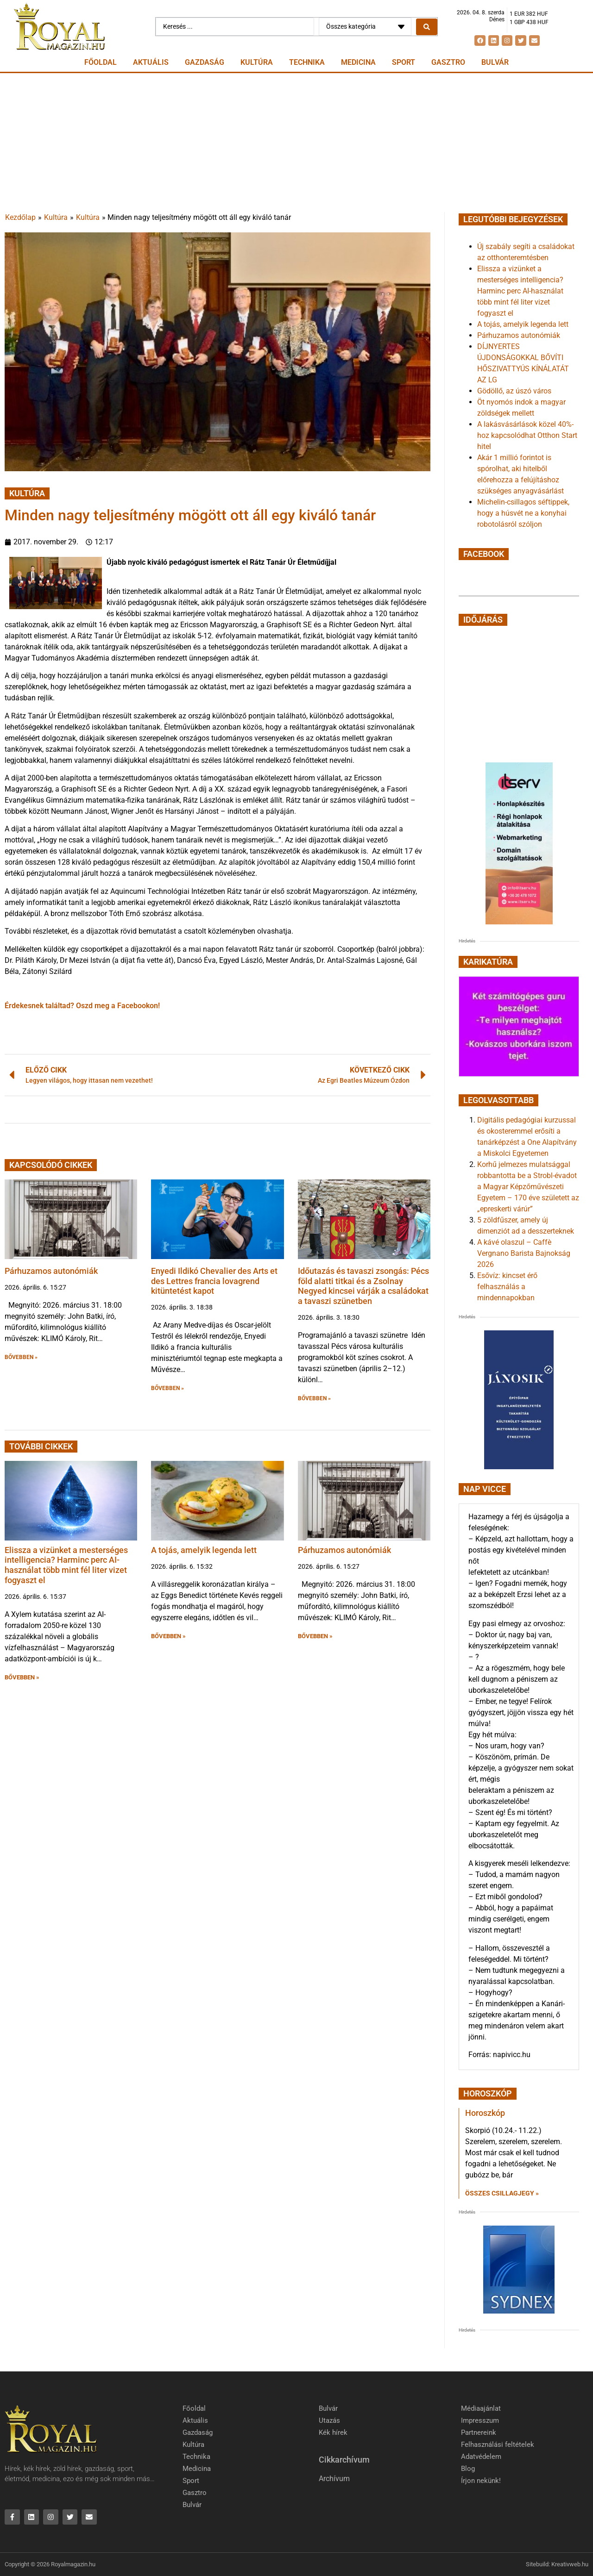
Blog (468, 2468)
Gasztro (448, 62)
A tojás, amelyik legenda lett (204, 1550)
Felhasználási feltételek (497, 2444)
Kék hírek (333, 2432)
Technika (307, 62)
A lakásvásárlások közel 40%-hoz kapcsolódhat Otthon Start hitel (527, 435)
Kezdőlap (20, 217)
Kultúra (256, 62)
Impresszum (480, 2420)
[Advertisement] (296, 142)
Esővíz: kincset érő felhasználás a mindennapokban (507, 1286)
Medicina (358, 62)
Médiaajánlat (481, 2408)
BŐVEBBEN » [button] (21, 1357)
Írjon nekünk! (481, 2480)
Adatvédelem (481, 2456)
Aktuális (151, 62)
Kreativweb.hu (569, 2564)
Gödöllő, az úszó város (514, 391)
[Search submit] (426, 27)
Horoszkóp (485, 2113)
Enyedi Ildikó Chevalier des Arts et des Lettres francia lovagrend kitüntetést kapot (214, 1281)
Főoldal (100, 62)
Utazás (329, 2420)
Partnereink (478, 2432)
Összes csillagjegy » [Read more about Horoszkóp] (502, 2193)
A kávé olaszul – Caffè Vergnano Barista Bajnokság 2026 (523, 1253)
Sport (403, 62)
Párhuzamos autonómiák (51, 1271)
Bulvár (495, 62)
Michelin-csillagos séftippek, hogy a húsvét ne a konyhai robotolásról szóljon (523, 513)
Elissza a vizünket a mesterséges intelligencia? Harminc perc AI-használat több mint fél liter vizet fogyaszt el (66, 1565)
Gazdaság (204, 62)
